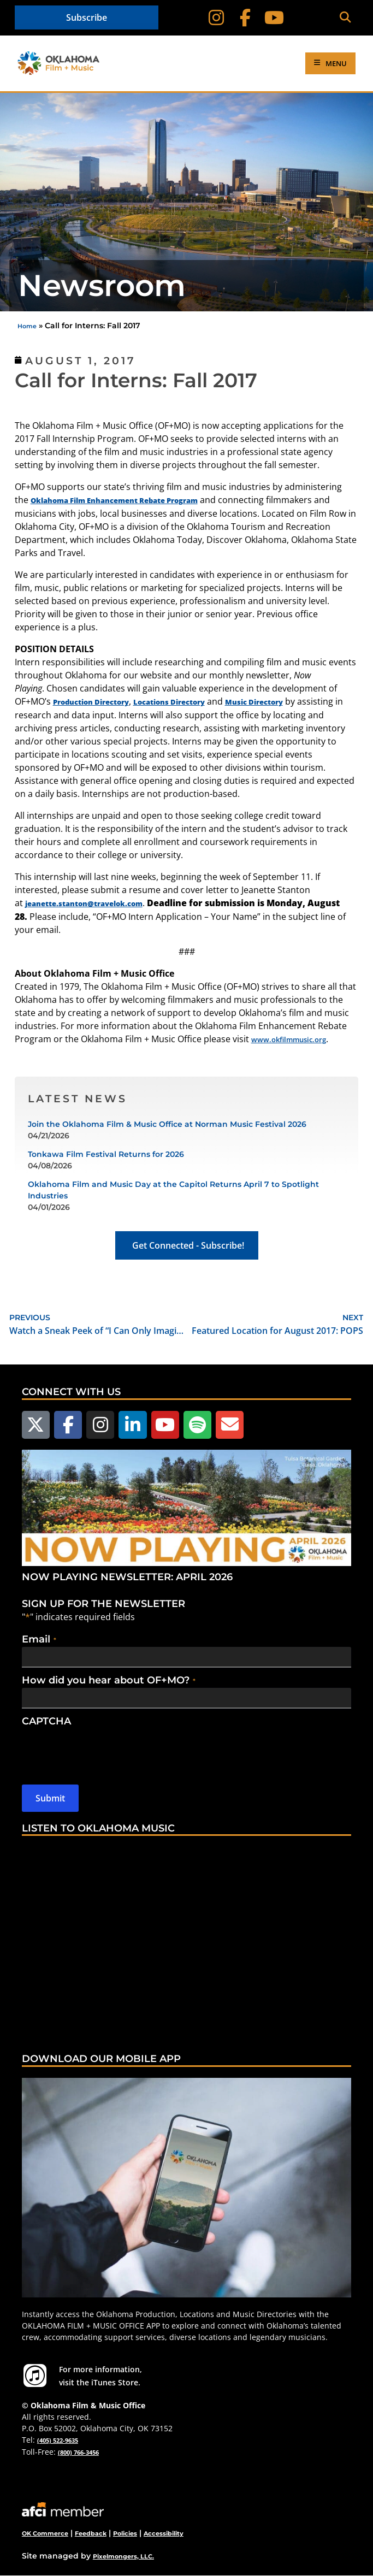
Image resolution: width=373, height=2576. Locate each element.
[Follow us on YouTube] (165, 1425)
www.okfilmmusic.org (288, 1039)
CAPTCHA (46, 1721)
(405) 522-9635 (57, 2440)
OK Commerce (45, 2533)
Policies (125, 2533)
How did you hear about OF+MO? (109, 1680)
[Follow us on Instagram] (100, 1425)
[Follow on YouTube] (274, 17)
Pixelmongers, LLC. (123, 2556)
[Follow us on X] (36, 1425)
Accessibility (163, 2533)
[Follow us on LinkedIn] (132, 1425)
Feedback (90, 2533)
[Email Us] (230, 1425)
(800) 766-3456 (78, 2452)
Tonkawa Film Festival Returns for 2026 (106, 1154)
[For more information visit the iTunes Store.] (35, 2375)
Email (39, 1639)
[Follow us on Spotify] (197, 1425)
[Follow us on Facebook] (68, 1425)
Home (27, 326)
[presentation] (105, 1750)
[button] (345, 18)
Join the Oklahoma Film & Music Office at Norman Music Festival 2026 (167, 1124)
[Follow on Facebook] (245, 17)
